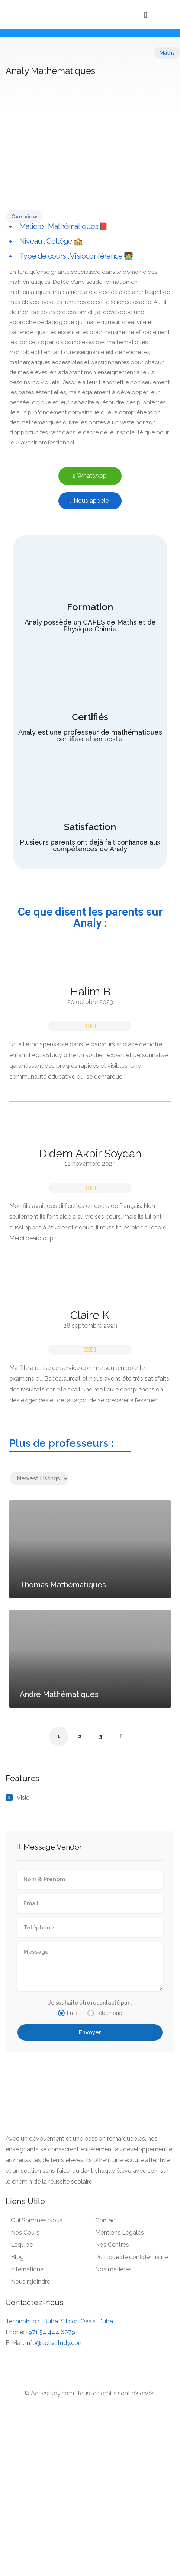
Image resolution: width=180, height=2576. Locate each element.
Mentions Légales (119, 2232)
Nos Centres (112, 2244)
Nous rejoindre (30, 2281)
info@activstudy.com (55, 2342)
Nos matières (113, 2269)
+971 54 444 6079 (50, 2332)
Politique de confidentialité (131, 2257)
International (28, 2269)
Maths (167, 53)
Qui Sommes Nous (36, 2220)
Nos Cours (25, 2232)
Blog (17, 2257)
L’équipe (22, 2244)
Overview (24, 216)
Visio (23, 1797)
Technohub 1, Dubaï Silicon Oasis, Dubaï (60, 2321)
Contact (106, 2220)
